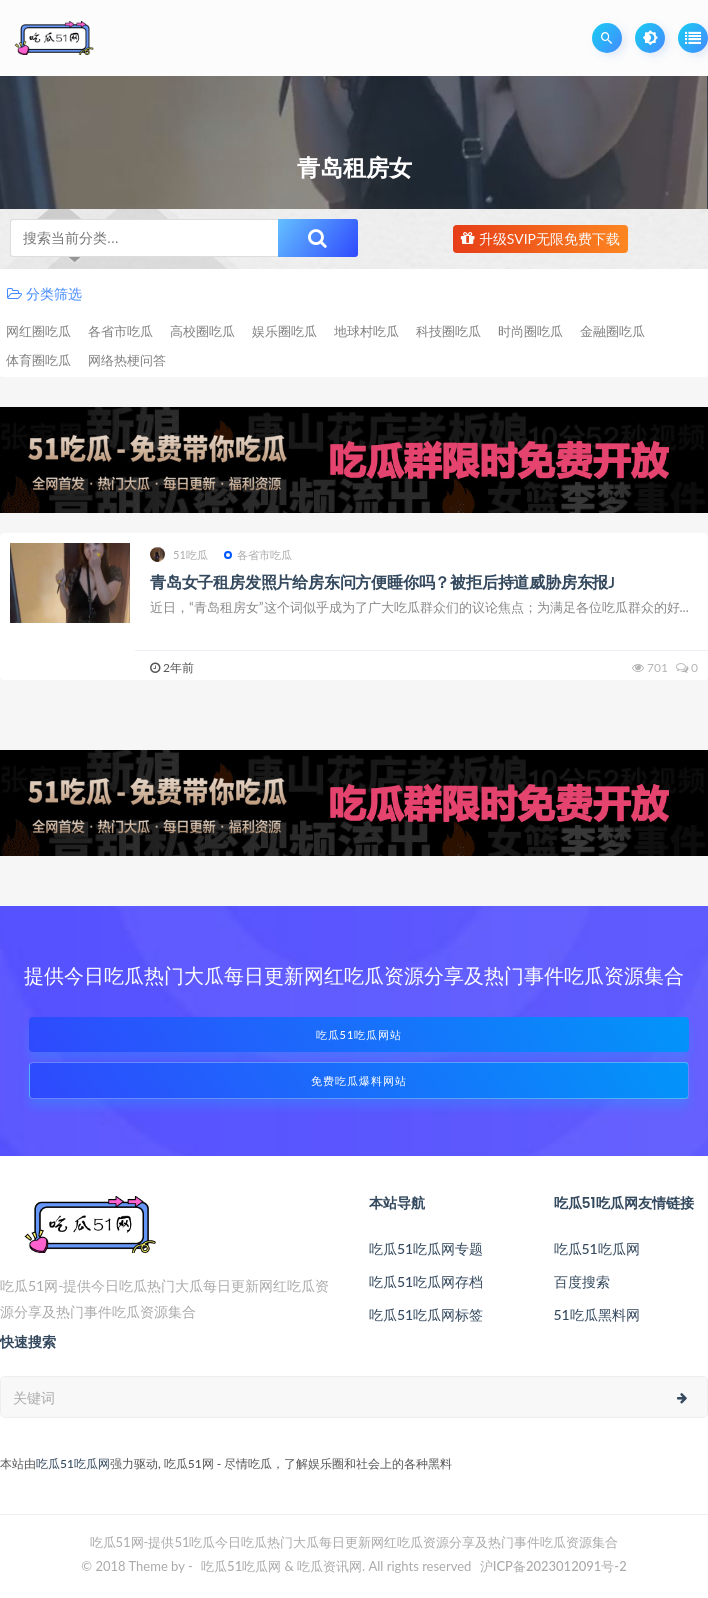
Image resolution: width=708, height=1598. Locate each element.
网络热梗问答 (127, 360)
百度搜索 (582, 1281)
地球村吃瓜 (366, 331)
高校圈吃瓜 (202, 331)
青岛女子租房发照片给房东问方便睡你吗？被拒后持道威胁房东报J (382, 581)
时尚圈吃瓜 (530, 331)
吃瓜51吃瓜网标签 (426, 1314)
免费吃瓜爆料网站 (359, 1080)
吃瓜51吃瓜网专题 (426, 1248)
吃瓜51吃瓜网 (597, 1248)
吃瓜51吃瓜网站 (359, 1034)
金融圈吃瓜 (612, 331)
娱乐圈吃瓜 (284, 331)
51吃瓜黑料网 (597, 1314)
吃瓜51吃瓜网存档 (426, 1281)
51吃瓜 (179, 554)
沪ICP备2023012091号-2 (553, 1566)
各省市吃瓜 (120, 331)
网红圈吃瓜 (38, 331)
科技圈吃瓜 (448, 331)
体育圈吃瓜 (38, 360)
